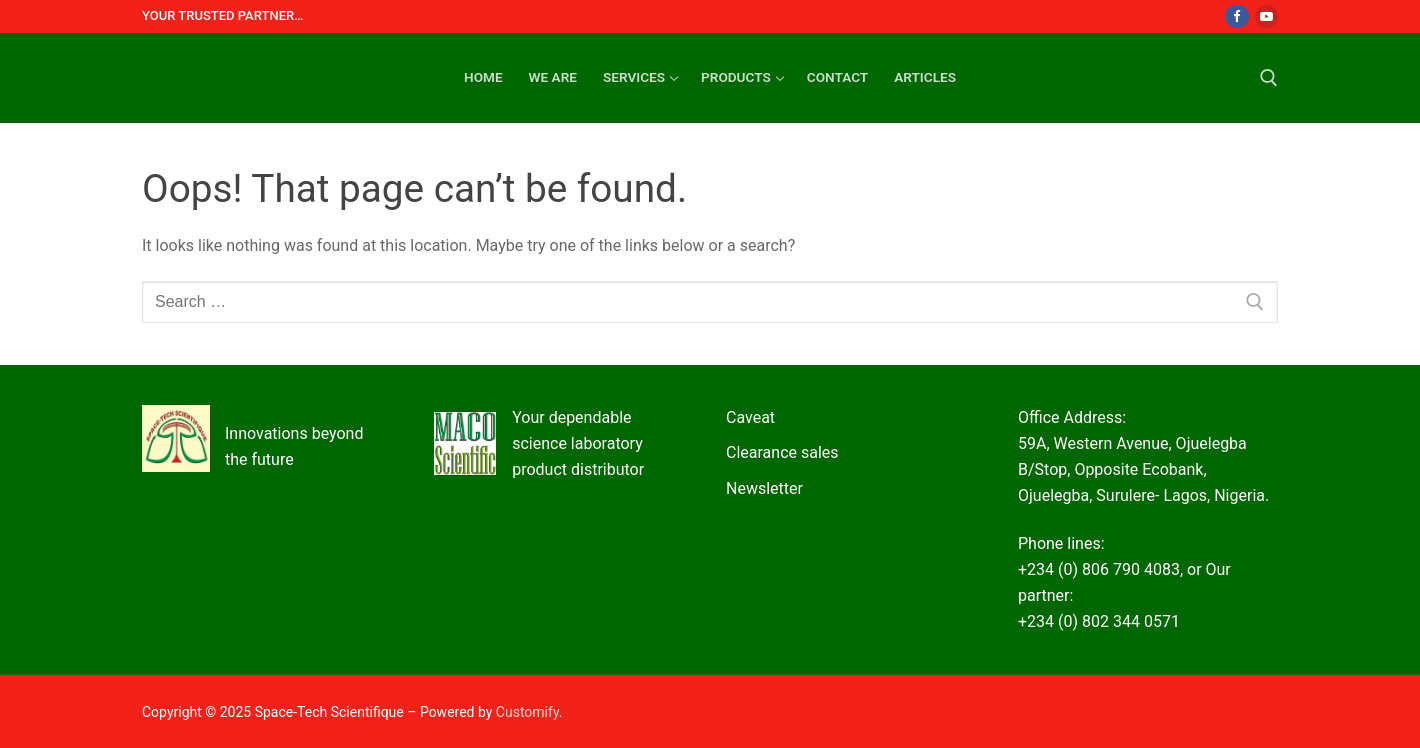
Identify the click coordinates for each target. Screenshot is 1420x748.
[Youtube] (1266, 16)
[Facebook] (1236, 16)
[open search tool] (1269, 78)
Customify (527, 712)
